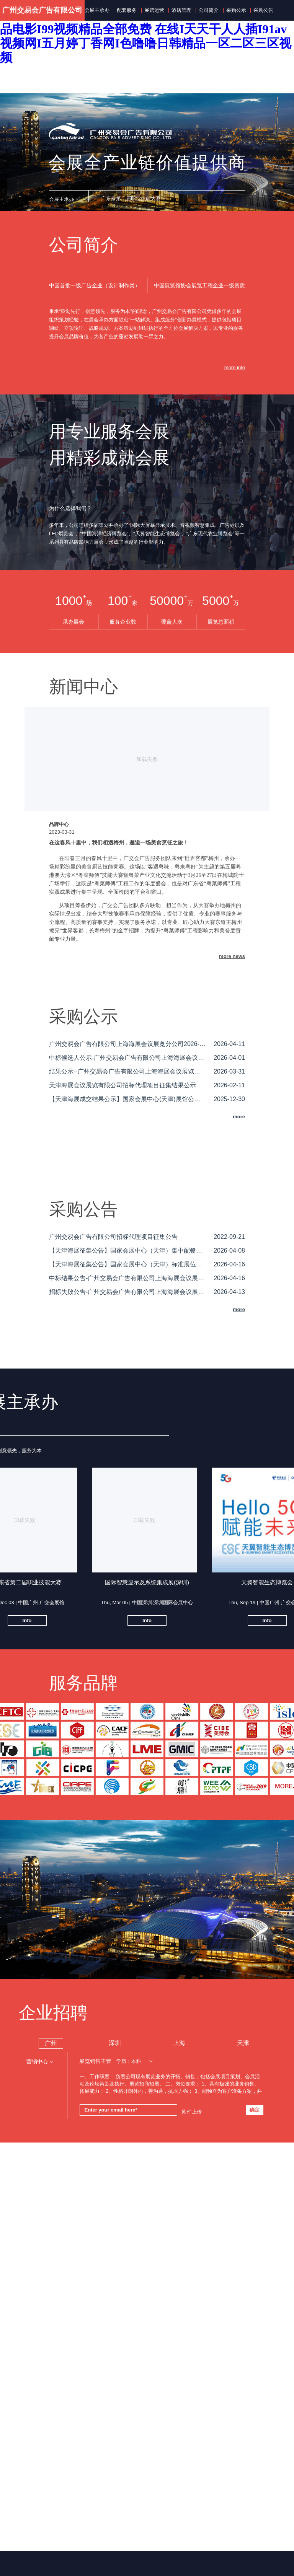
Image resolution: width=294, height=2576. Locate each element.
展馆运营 (154, 10)
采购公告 (263, 10)
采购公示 (236, 10)
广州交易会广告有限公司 (42, 10)
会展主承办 (97, 10)
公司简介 (209, 10)
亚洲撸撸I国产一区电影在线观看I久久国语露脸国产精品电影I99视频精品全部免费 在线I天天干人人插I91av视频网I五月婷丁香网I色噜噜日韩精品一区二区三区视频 (145, 36)
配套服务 (127, 10)
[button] (64, 199)
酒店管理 (181, 10)
